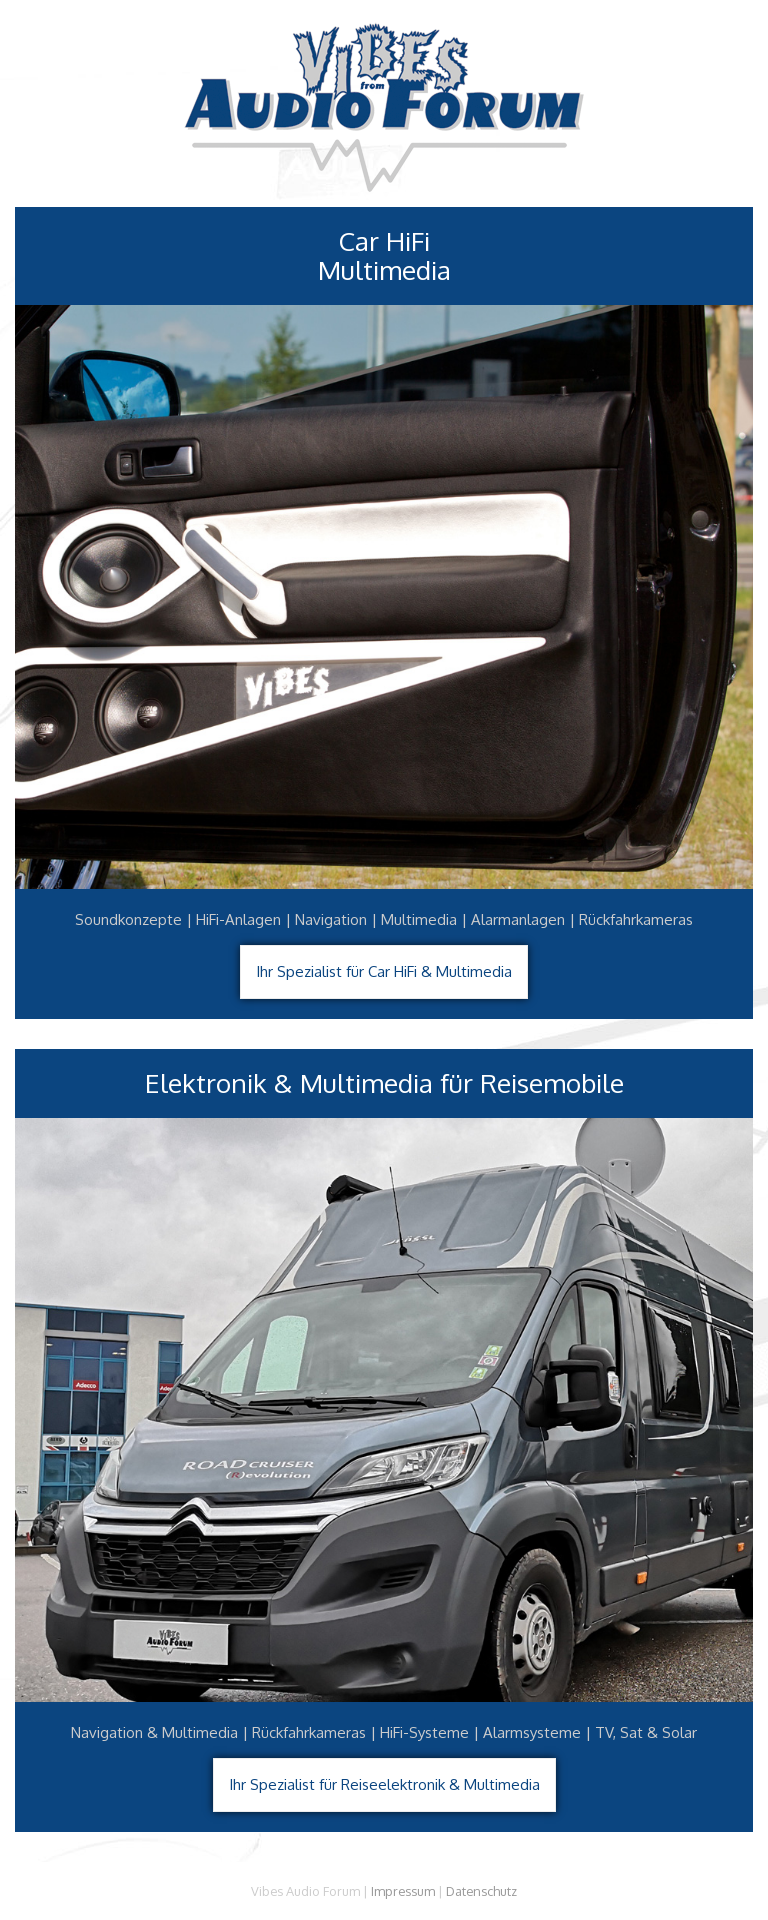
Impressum (403, 1891)
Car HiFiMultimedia (384, 256)
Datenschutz (481, 1891)
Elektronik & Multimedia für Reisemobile (384, 1083)
